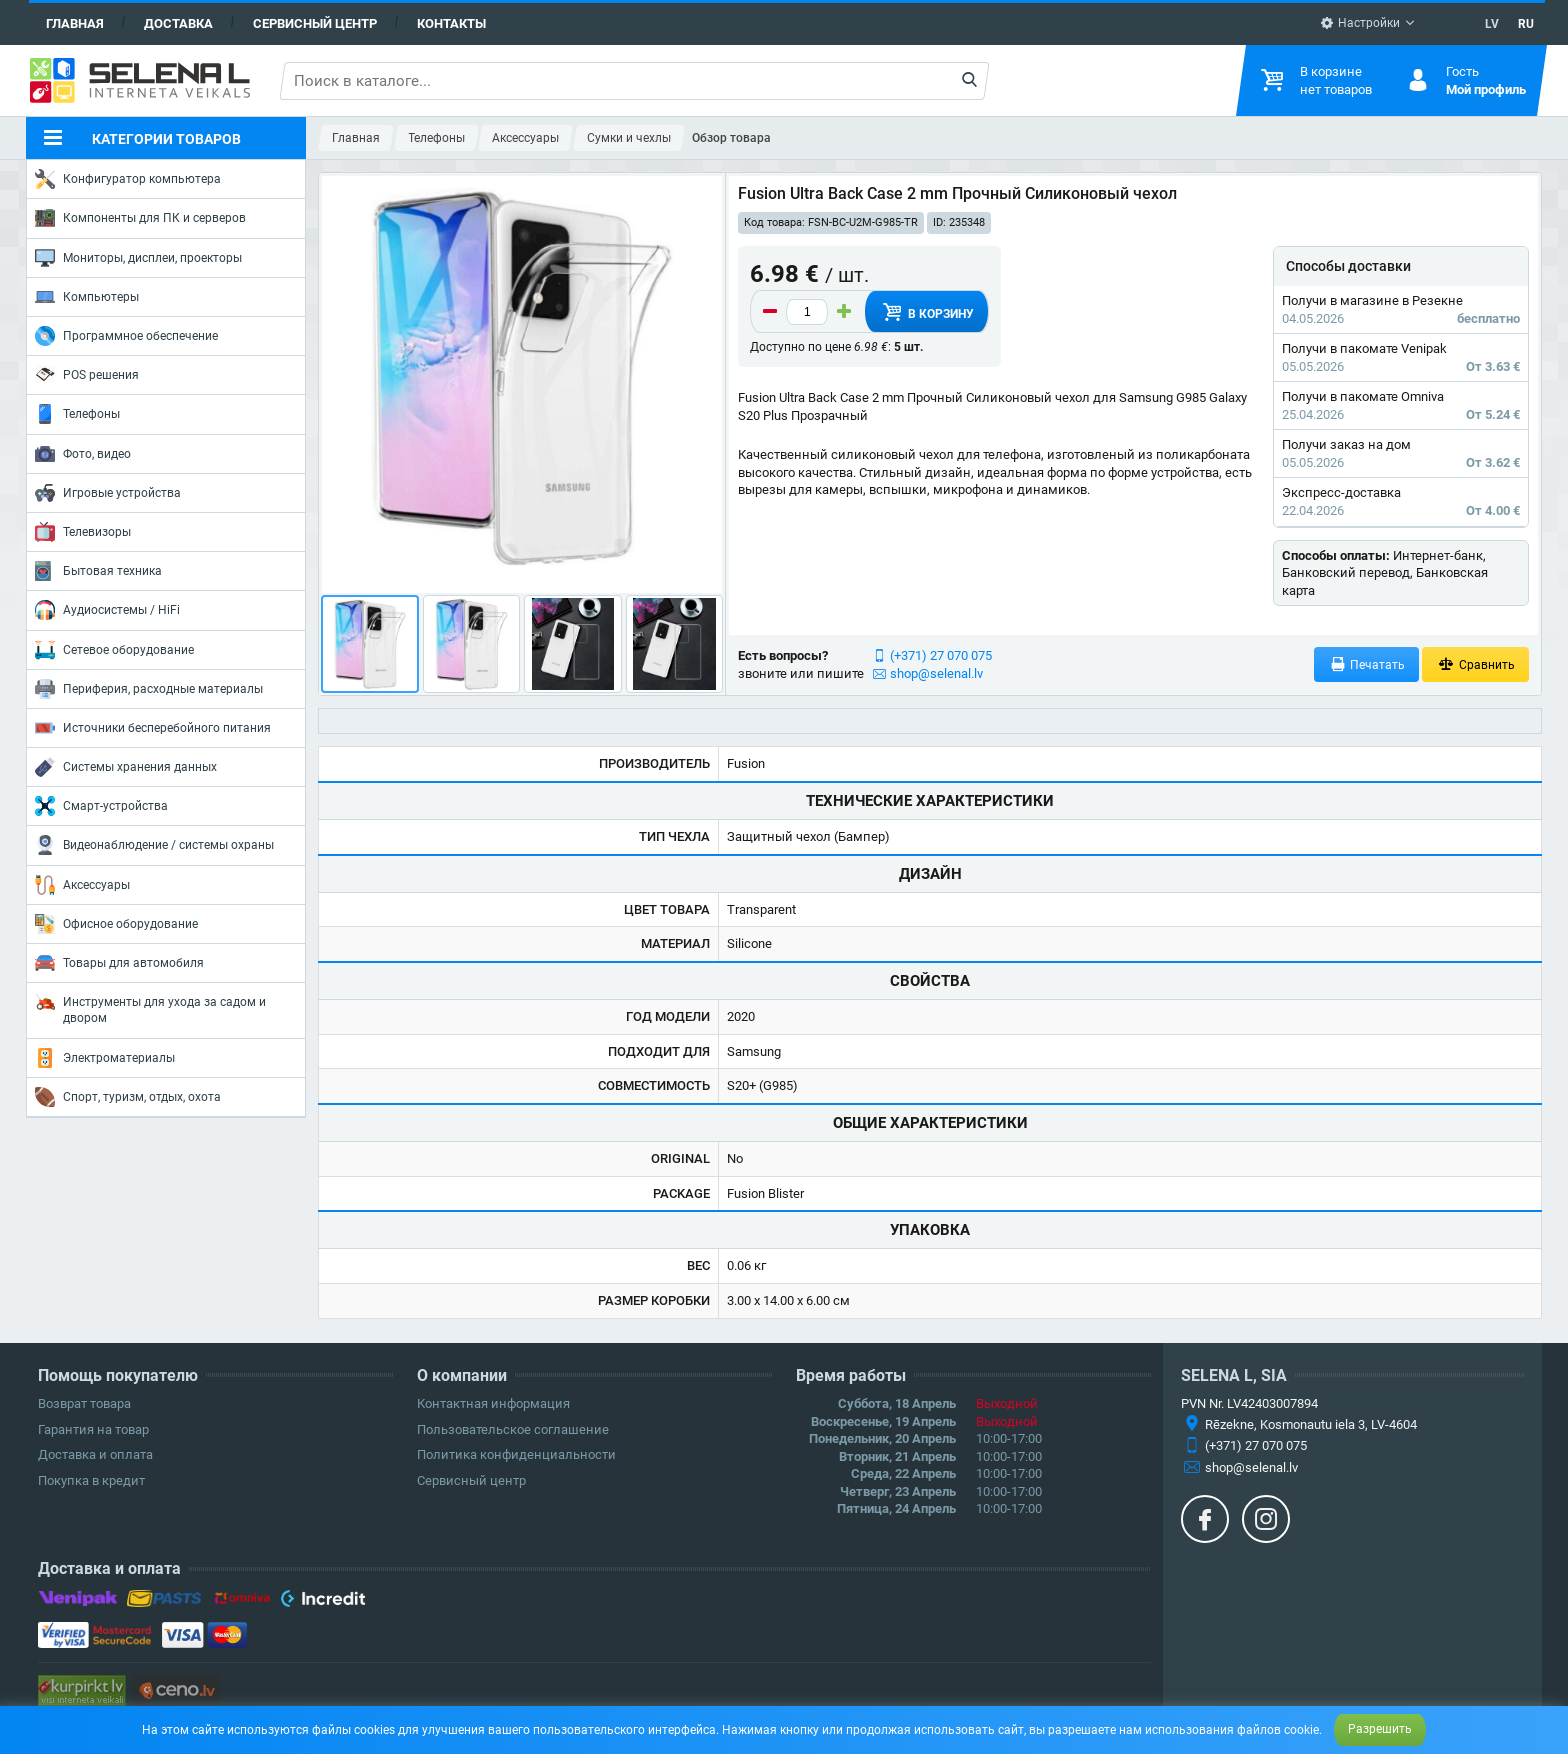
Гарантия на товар (93, 1429)
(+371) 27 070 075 (941, 655)
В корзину (927, 312)
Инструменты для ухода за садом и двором (150, 1008)
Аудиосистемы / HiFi (107, 610)
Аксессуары (82, 885)
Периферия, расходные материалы (149, 689)
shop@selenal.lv (936, 673)
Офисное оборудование (116, 924)
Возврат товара (84, 1403)
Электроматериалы (105, 1058)
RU (1526, 24)
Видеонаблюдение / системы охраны (154, 845)
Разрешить (1380, 1729)
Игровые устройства (108, 493)
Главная (75, 23)
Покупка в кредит (91, 1480)
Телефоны (77, 414)
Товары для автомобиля (119, 963)
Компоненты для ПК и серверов (140, 218)
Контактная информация (493, 1403)
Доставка (178, 23)
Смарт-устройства (101, 806)
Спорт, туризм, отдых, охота (128, 1097)
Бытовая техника (98, 571)
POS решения (87, 374)
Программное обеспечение (126, 336)
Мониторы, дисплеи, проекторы (138, 258)
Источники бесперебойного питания (153, 728)
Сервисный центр (315, 23)
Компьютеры (87, 297)
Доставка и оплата (95, 1454)
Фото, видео (83, 454)
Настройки (1360, 23)
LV (1492, 24)
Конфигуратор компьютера (128, 179)
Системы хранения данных (126, 767)
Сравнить (1475, 664)
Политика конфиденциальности (516, 1454)
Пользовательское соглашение (513, 1429)
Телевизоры (83, 532)
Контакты (451, 23)
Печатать (1367, 664)
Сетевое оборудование (114, 650)
